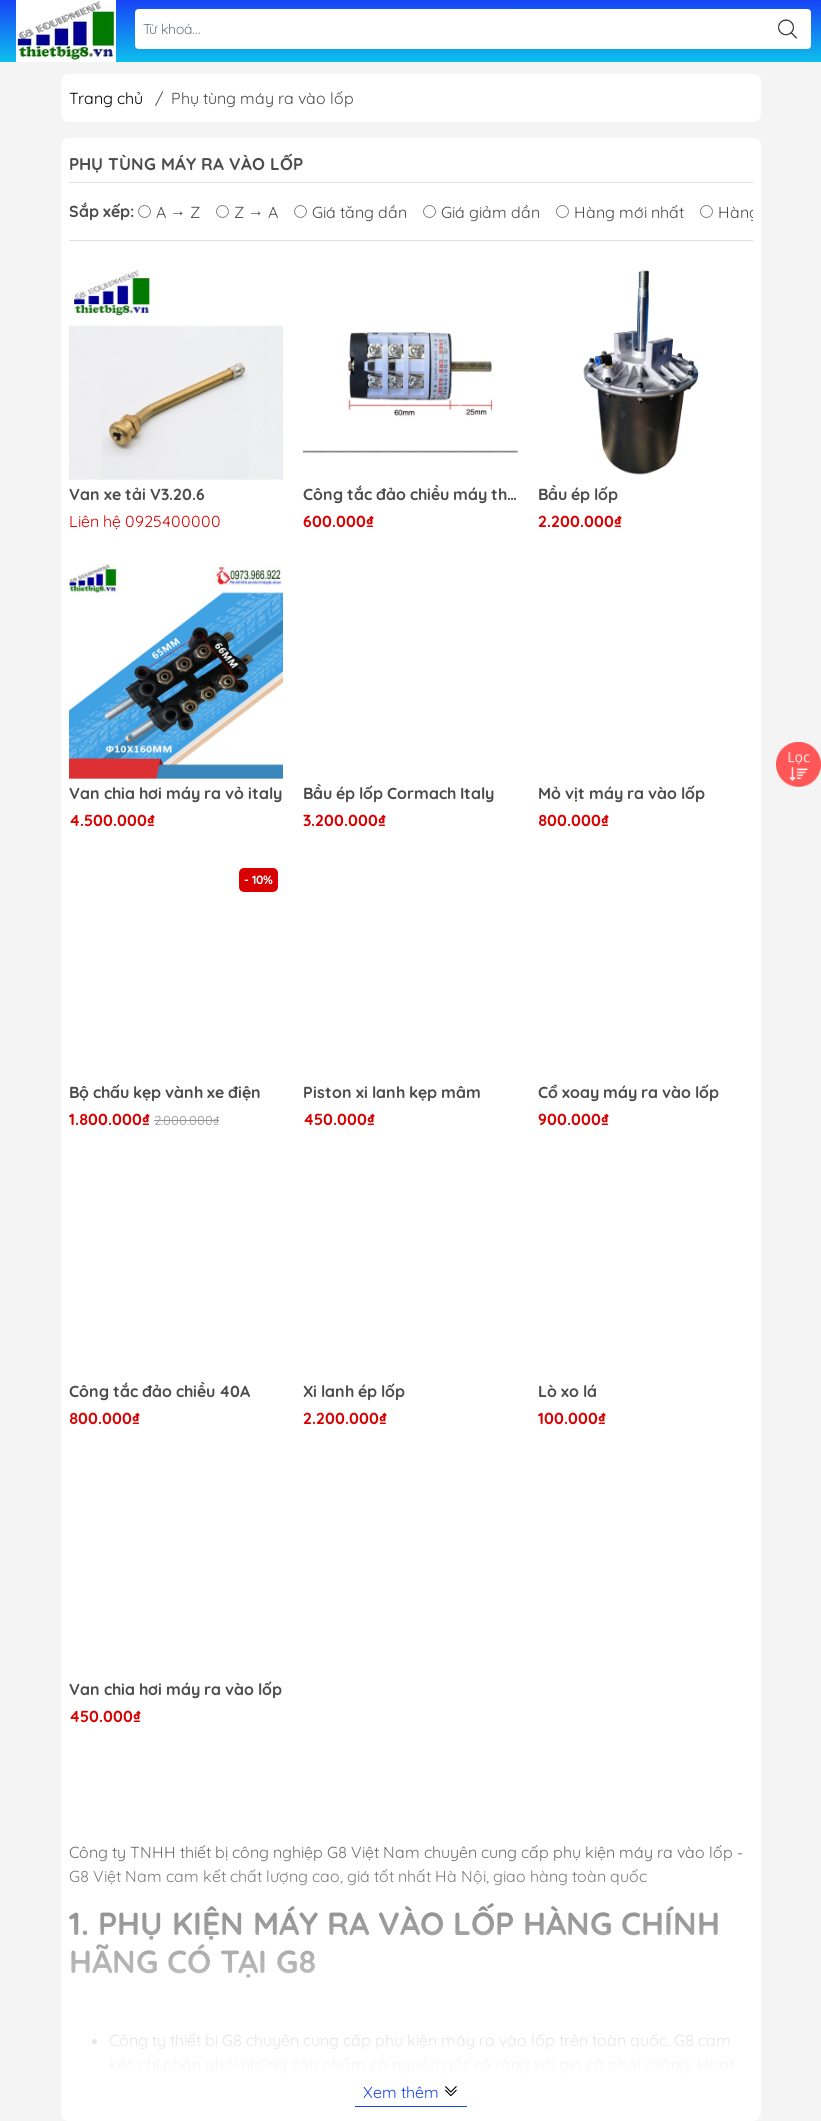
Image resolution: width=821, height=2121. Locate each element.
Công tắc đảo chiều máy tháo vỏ (410, 494)
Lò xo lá (567, 1391)
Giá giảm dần (481, 212)
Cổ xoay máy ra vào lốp (628, 1092)
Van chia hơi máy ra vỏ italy (175, 793)
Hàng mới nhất (620, 212)
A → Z (169, 212)
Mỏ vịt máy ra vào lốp (621, 793)
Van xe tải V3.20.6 (137, 494)
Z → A (247, 212)
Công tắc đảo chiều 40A (159, 1391)
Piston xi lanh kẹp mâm (392, 1092)
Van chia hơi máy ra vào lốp (175, 1689)
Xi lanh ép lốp (354, 1391)
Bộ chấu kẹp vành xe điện (165, 1092)
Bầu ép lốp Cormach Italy (398, 793)
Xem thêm (411, 2092)
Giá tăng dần (350, 212)
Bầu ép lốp (578, 494)
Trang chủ (106, 98)
